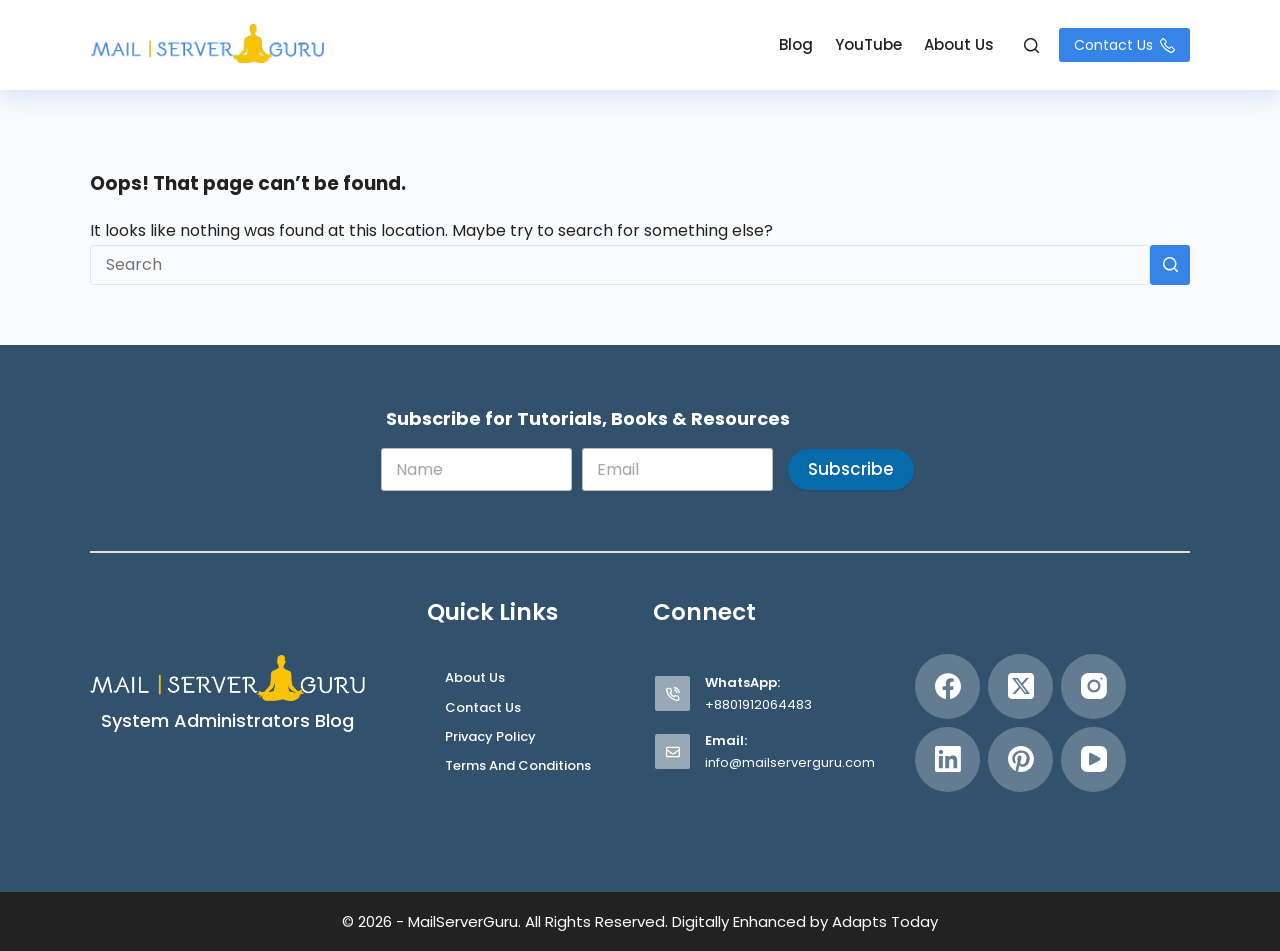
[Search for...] (620, 265)
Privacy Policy (490, 737)
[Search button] (1170, 265)
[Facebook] (947, 686)
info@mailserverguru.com (790, 762)
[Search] (1031, 45)
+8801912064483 (758, 704)
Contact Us (1124, 45)
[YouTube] (1093, 759)
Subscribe (851, 469)
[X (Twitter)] (1020, 686)
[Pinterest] (1020, 759)
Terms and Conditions (518, 766)
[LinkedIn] (947, 759)
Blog (796, 44)
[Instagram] (1093, 686)
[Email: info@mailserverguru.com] (672, 751)
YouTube (868, 44)
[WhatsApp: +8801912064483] (672, 693)
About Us (959, 44)
